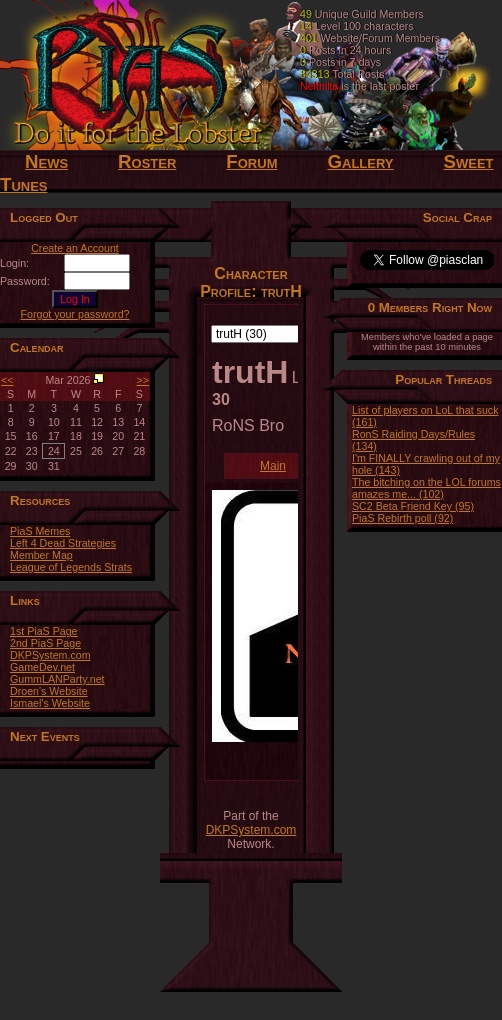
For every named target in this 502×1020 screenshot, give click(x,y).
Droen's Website (49, 691)
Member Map (41, 555)
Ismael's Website (50, 703)
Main (273, 466)
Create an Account (75, 248)
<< (7, 380)
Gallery (360, 161)
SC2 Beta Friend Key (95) (413, 506)
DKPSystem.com (50, 655)
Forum (251, 161)
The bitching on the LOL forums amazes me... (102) (426, 488)
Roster (147, 161)
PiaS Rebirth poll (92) (402, 518)
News (46, 161)
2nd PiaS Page (45, 643)
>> (143, 380)
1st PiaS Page (44, 631)
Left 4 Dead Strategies (63, 543)
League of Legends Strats (71, 567)
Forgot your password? (75, 314)
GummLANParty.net (57, 679)
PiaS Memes (40, 531)
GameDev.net (42, 667)
